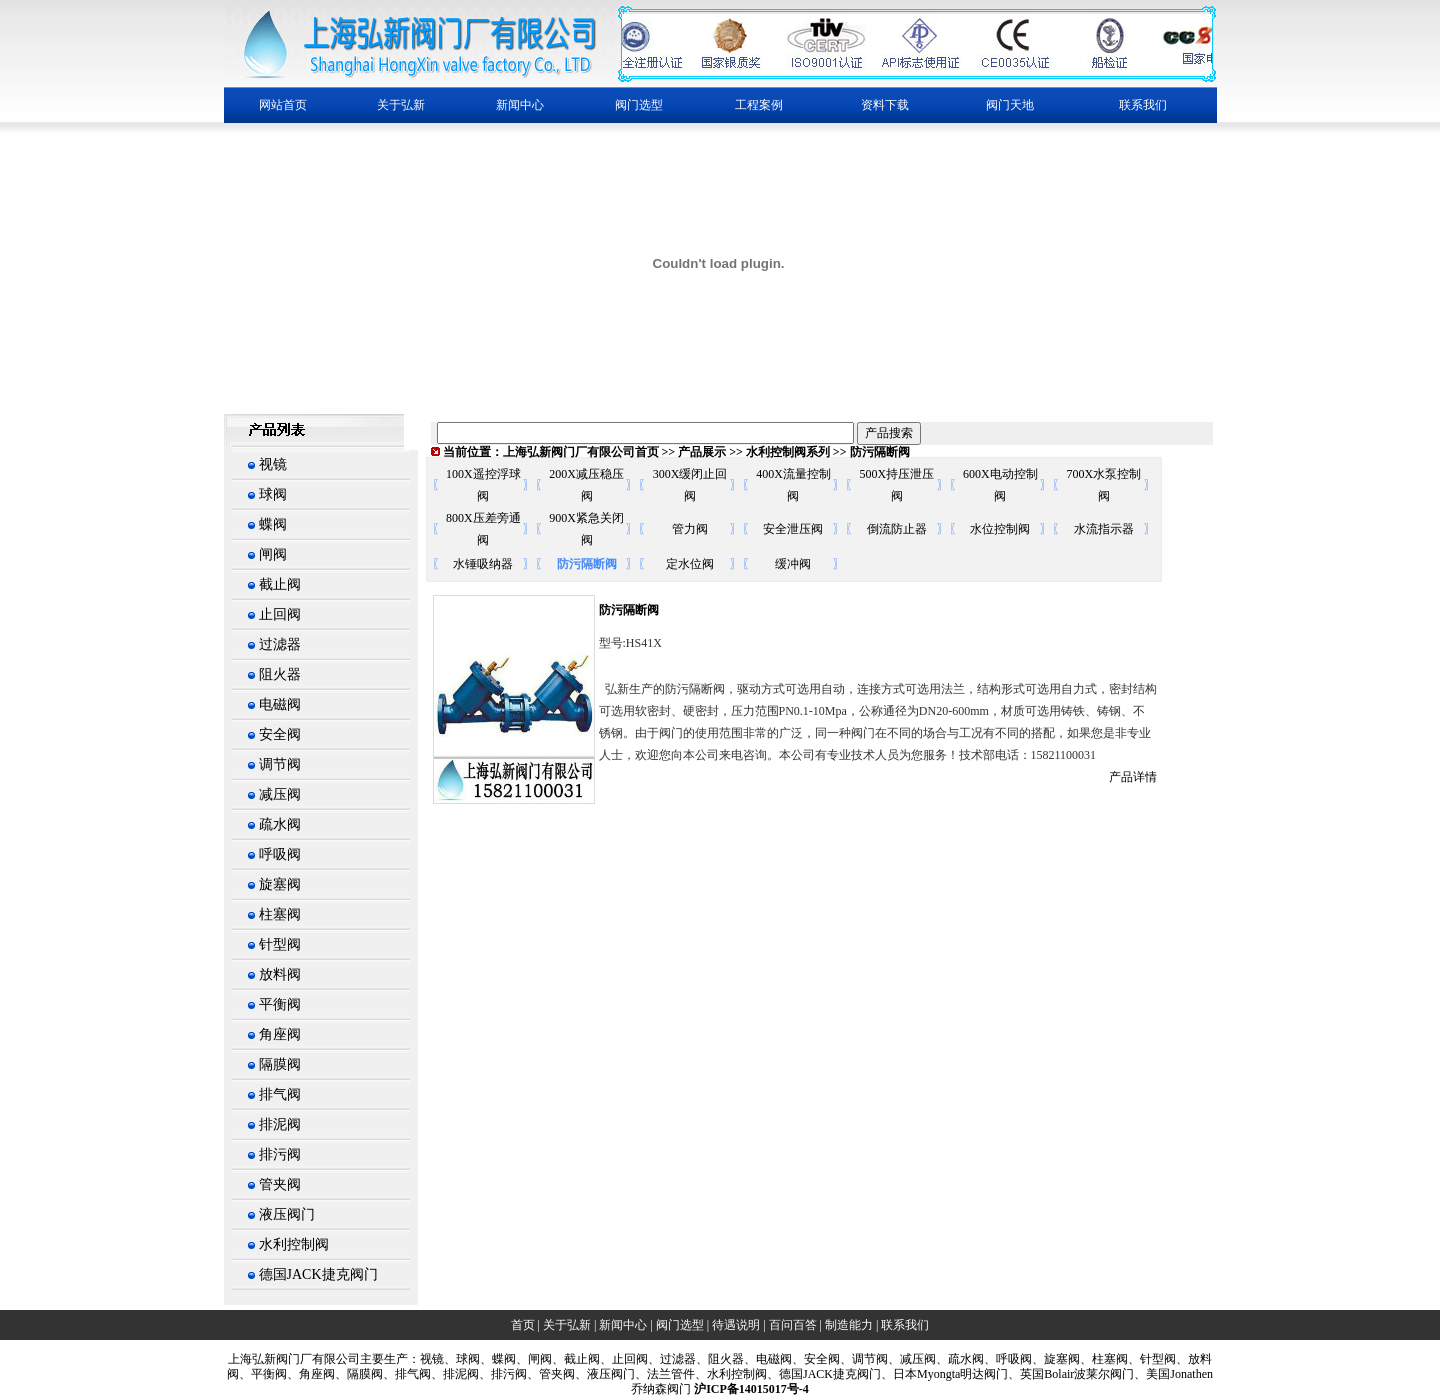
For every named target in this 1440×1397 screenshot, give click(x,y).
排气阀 (280, 1094)
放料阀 (280, 974)
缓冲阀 (793, 564)
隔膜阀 (280, 1064)
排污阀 (280, 1154)
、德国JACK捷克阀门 (824, 1374)
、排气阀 (407, 1374)
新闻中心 (623, 1325)
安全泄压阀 (793, 529)
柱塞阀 (280, 914)
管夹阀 (280, 1184)
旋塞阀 (280, 884)
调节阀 (280, 764)
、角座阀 (311, 1374)
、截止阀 (576, 1359)
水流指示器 (1104, 529)
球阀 (273, 494)
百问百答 (793, 1325)
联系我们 (1143, 105)
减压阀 (280, 794)
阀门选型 (680, 1325)
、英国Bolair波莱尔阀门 (1071, 1374)
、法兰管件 (665, 1374)
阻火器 (280, 674)
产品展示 (702, 452)
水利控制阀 (294, 1244)
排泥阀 (280, 1124)
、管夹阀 (551, 1374)
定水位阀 (690, 564)
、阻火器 (720, 1359)
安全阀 (280, 734)
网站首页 (283, 105)
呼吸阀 (280, 854)
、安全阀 (816, 1359)
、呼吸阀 (1008, 1359)
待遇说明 (736, 1325)
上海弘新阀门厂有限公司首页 (581, 452)
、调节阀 (864, 1359)
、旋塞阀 (1056, 1359)
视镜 (273, 464)
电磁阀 (280, 704)
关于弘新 (567, 1325)
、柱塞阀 (1104, 1359)
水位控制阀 (1000, 529)
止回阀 (280, 614)
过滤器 (280, 644)
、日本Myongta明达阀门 (944, 1374)
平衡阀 (280, 1004)
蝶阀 (273, 524)
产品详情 (1133, 777)
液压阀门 (287, 1214)
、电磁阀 (768, 1359)
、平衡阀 (263, 1374)
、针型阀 (1152, 1359)
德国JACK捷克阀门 (318, 1274)
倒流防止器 (897, 529)
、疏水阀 (960, 1359)
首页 (523, 1325)
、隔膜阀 (359, 1374)
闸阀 (273, 554)
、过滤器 (672, 1359)
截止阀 (280, 584)
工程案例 (759, 105)
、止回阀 (624, 1359)
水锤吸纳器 (483, 564)
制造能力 (849, 1325)
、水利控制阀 (731, 1374)
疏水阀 (280, 824)
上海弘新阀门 (264, 1359)
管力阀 (690, 529)
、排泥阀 (455, 1374)
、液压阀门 (605, 1374)
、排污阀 (503, 1374)
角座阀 (280, 1034)
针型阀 (280, 944)
